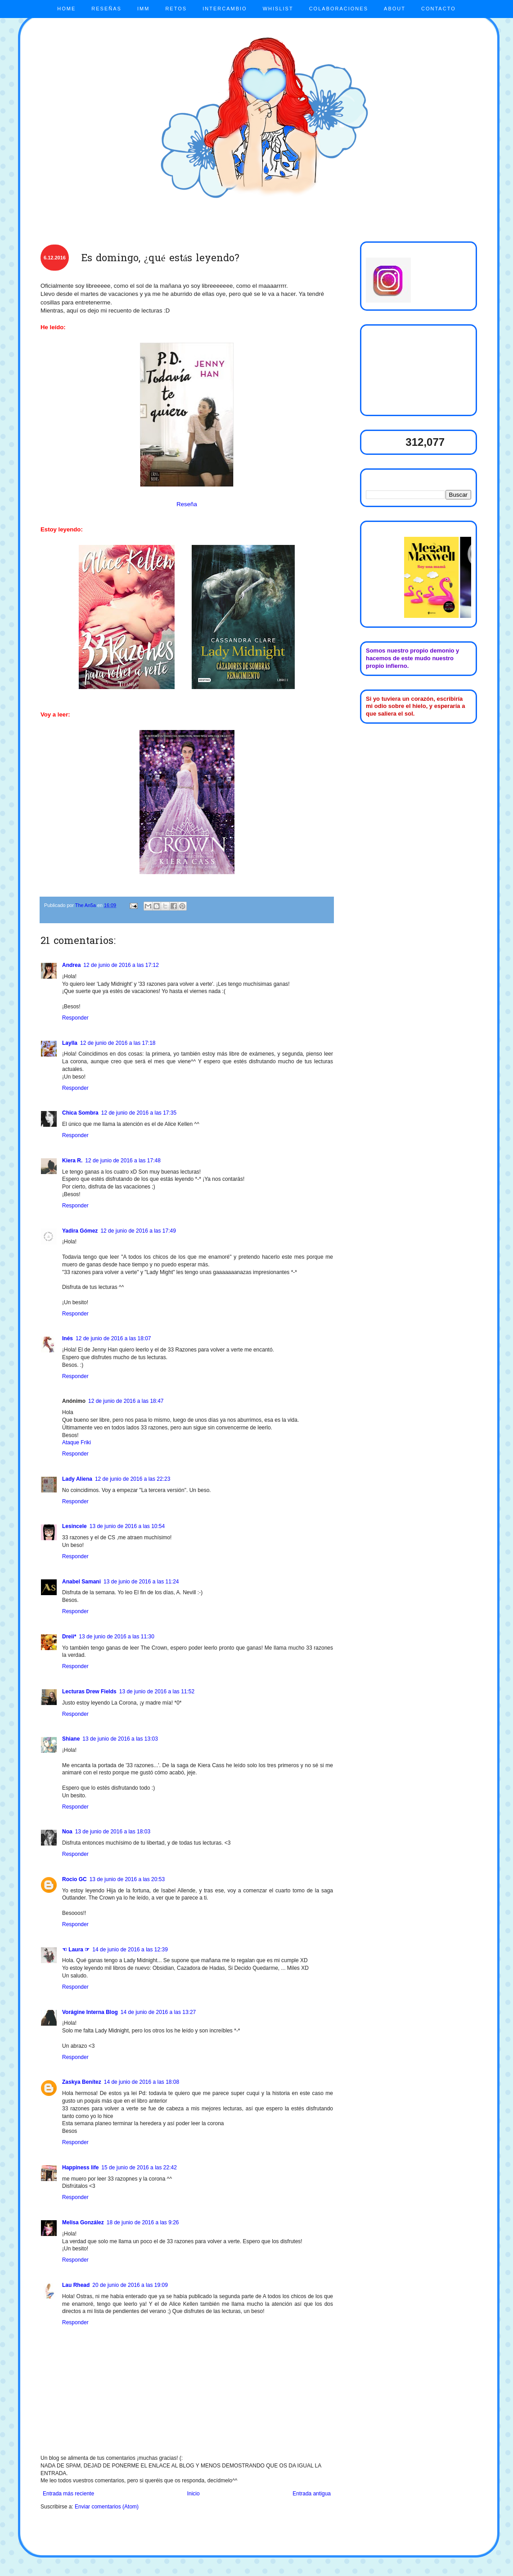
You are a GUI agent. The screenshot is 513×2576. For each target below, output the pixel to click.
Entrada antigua (311, 2493)
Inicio (193, 2493)
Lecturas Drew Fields (89, 1691)
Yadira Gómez (80, 1231)
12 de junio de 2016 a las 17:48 (122, 1160)
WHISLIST (278, 8)
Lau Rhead (76, 2285)
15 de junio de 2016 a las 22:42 (138, 2167)
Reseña (186, 504)
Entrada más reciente (68, 2493)
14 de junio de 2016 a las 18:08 (141, 2082)
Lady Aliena (77, 1479)
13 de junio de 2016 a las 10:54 (127, 1526)
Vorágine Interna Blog (90, 2012)
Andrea (71, 965)
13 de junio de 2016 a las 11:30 (116, 1636)
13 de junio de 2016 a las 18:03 (112, 1831)
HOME (66, 8)
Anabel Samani (81, 1581)
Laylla (69, 1043)
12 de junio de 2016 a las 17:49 (138, 1231)
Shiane (71, 1739)
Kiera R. (72, 1160)
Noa (67, 1831)
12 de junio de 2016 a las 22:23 (132, 1479)
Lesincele (74, 1526)
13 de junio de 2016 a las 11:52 (156, 1691)
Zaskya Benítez (81, 2082)
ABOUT (394, 8)
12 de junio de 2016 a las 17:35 (138, 1113)
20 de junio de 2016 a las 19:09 (129, 2285)
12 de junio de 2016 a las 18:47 (125, 1401)
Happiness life (80, 2167)
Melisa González (83, 2222)
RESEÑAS (106, 8)
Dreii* (69, 1636)
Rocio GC (74, 1879)
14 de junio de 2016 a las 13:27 (158, 2012)
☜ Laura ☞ (76, 1949)
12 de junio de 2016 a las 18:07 (113, 1338)
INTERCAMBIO (224, 8)
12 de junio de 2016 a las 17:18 (117, 1043)
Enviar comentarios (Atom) (107, 2506)
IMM (143, 8)
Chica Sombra (80, 1113)
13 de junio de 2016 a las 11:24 (141, 1581)
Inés (67, 1338)
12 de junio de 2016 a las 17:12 (120, 965)
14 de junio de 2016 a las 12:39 (129, 1949)
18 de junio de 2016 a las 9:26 (143, 2222)
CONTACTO (438, 8)
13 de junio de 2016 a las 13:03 (120, 1739)
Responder (75, 1018)
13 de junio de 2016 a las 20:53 (127, 1879)
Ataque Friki (76, 1442)
